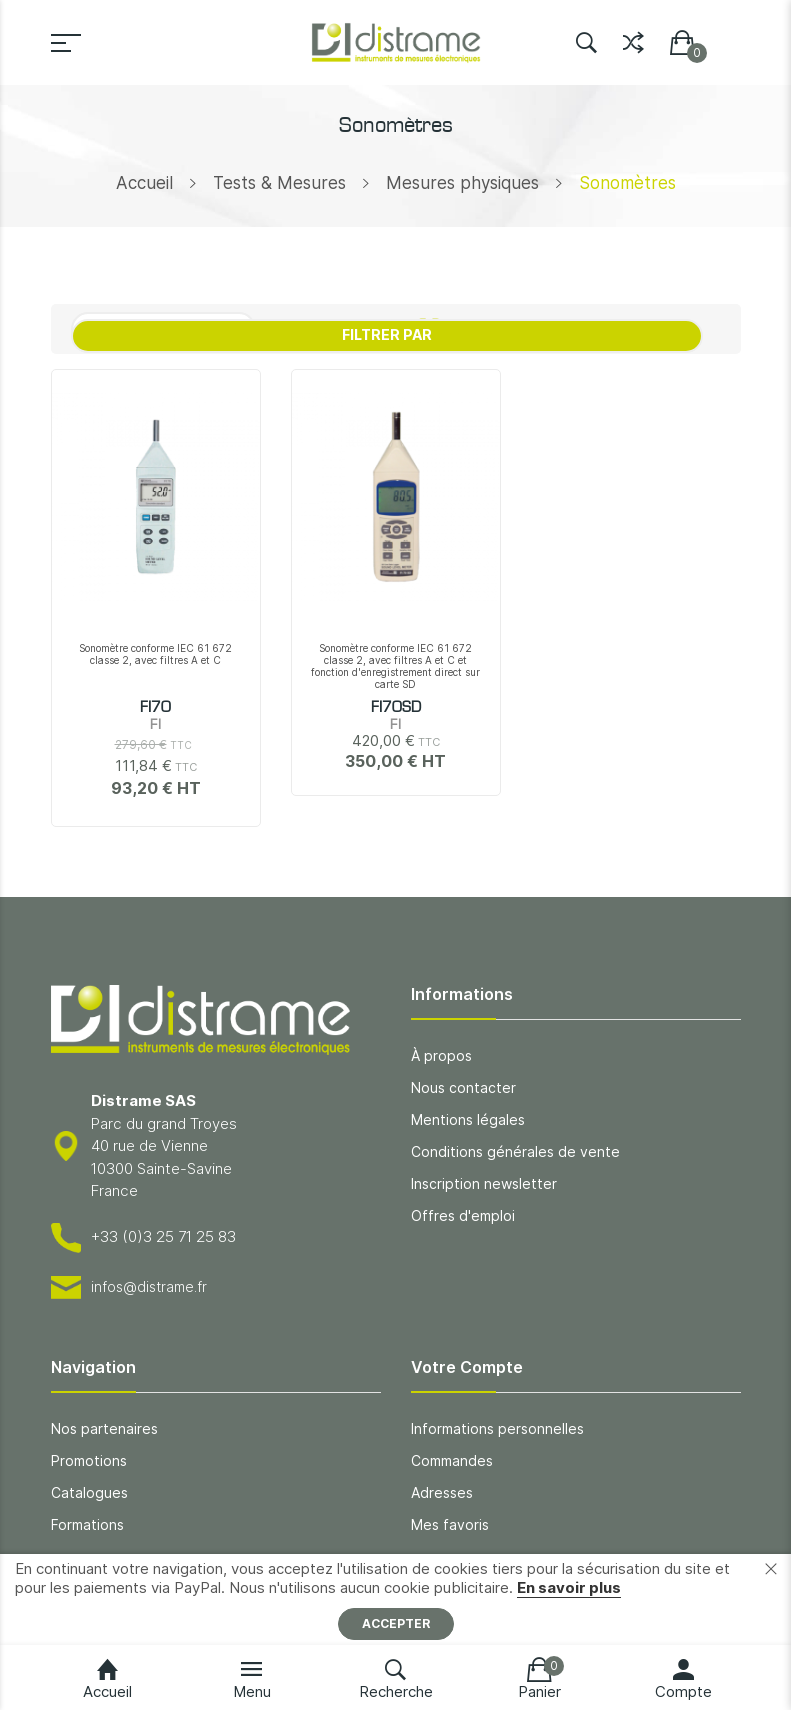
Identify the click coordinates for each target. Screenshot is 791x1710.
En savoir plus (569, 1587)
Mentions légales (468, 1119)
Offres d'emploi (463, 1215)
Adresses (442, 1492)
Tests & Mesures (279, 183)
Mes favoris (450, 1524)
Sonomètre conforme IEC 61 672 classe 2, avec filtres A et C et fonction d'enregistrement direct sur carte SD (395, 666)
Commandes (452, 1460)
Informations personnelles (497, 1428)
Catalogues (89, 1492)
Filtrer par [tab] (387, 334)
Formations (87, 1524)
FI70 (155, 708)
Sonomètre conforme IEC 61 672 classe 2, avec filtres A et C (155, 654)
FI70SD (396, 708)
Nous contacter (463, 1087)
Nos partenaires (104, 1428)
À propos (441, 1055)
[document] (395, 1599)
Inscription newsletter (484, 1183)
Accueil (144, 183)
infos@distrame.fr (149, 1286)
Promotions (89, 1460)
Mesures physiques (462, 183)
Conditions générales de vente (515, 1151)
